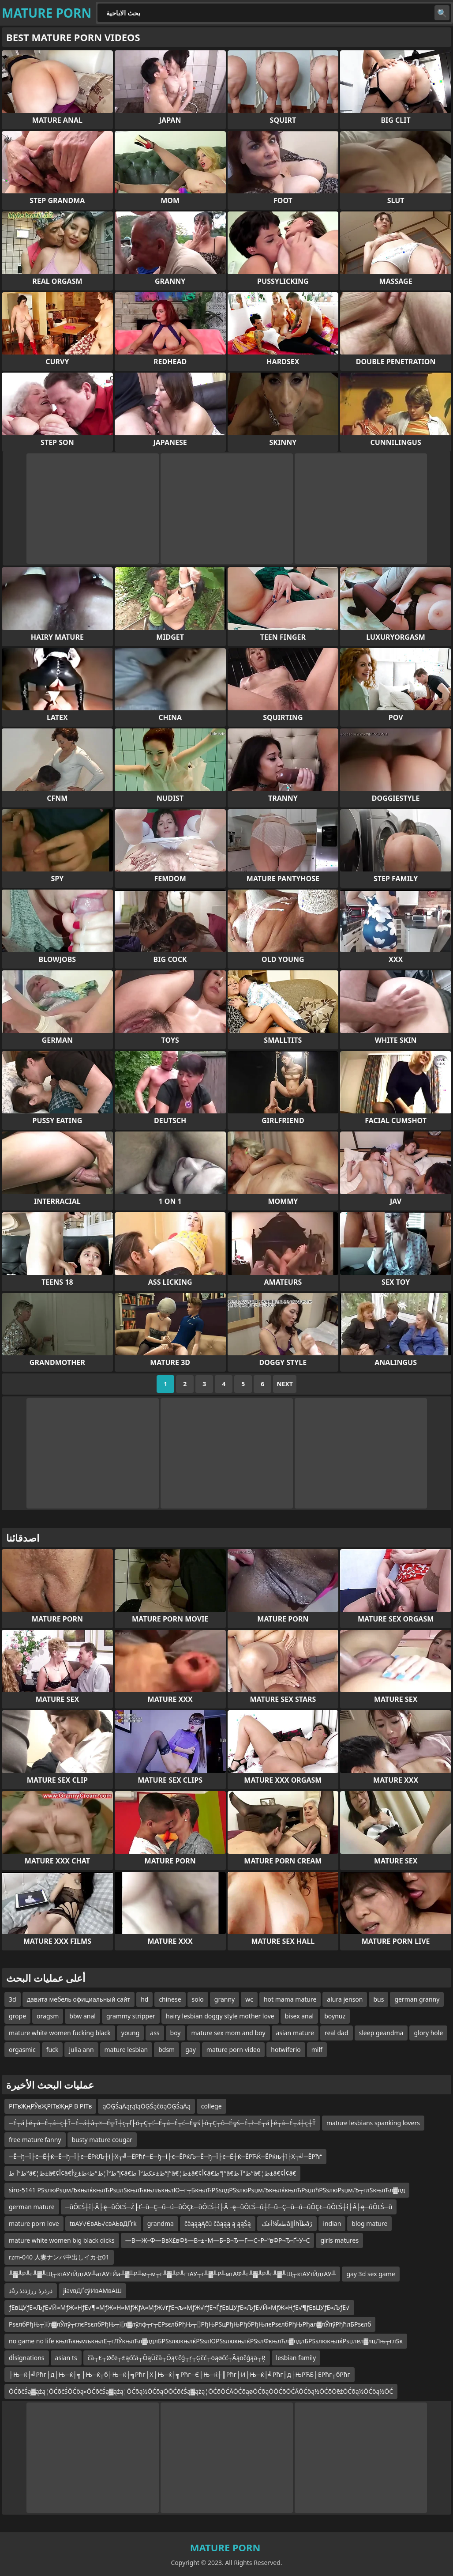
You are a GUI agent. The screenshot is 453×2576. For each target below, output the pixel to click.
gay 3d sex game (370, 2274)
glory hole (428, 2033)
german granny (416, 1999)
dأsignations (27, 2357)
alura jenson (345, 1999)
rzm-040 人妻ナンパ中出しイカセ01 (59, 2257)
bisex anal (299, 2016)
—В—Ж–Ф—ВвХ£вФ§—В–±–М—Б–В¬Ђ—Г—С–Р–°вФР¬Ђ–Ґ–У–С (217, 2240)
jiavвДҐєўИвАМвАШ (92, 2290)
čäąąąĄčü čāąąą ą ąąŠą (217, 2223)
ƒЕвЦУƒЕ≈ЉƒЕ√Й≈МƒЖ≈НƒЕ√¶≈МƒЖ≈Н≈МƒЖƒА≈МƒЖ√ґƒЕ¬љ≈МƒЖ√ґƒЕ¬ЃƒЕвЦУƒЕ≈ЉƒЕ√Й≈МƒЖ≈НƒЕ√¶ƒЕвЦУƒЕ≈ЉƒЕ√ (179, 2307)
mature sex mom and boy (228, 2033)
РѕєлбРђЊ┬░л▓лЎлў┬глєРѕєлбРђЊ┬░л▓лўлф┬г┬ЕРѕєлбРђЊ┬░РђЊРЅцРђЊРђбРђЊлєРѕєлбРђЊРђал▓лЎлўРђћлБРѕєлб (190, 2324)
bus (378, 1999)
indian (332, 2223)
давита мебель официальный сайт (79, 1999)
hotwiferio (285, 2049)
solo (198, 1999)
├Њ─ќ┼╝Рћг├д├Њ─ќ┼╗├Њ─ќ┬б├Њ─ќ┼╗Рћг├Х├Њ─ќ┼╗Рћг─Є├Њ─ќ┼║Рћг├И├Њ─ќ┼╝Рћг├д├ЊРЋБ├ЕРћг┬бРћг (179, 2374)
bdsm (166, 2049)
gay (190, 2049)
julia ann (81, 2049)
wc (249, 1999)
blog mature (369, 2223)
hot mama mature (290, 1999)
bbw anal (82, 2016)
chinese (170, 1999)
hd (144, 1999)
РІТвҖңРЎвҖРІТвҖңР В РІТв (50, 2106)
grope (17, 2016)
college (211, 2106)
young (130, 2033)
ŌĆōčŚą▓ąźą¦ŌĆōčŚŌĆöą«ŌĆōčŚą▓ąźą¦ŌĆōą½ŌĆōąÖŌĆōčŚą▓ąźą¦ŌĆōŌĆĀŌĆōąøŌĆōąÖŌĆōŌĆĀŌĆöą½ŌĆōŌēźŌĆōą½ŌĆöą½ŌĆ (201, 2391)
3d (12, 1999)
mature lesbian (126, 2049)
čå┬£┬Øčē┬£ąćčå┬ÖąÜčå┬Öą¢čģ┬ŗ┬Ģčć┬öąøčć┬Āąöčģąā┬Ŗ (177, 2357)
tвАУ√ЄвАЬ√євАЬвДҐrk (103, 2223)
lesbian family (296, 2357)
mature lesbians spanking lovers (373, 2123)
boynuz (334, 2016)
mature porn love (34, 2223)
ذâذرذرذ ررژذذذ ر (30, 2290)
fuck (52, 2049)
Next (285, 1384)
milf (316, 2049)
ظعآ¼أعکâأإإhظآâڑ (287, 2223)
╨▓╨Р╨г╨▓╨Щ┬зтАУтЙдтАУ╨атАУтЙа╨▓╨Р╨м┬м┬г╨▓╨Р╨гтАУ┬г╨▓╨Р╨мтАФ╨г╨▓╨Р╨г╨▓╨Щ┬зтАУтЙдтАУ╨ (172, 2274)
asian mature (295, 2033)
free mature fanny (35, 2139)
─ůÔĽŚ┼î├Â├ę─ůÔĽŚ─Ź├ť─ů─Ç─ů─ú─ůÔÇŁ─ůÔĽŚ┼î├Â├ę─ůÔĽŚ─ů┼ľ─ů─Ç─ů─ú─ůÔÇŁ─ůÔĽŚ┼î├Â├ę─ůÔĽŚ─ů (229, 2207)
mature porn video (233, 2049)
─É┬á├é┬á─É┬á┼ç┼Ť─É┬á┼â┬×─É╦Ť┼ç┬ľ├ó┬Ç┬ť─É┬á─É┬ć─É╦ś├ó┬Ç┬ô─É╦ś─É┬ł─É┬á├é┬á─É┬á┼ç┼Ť (162, 2123)
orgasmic (22, 2049)
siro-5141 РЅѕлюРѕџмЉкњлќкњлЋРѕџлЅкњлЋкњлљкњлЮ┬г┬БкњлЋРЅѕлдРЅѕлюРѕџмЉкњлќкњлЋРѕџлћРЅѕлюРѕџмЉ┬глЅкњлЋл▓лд (207, 2190)
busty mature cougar (102, 2139)
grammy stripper (130, 2016)
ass (154, 2033)
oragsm (48, 2016)
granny (224, 1999)
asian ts (66, 2357)
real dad (336, 2033)
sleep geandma (381, 2033)
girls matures (339, 2240)
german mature (32, 2207)
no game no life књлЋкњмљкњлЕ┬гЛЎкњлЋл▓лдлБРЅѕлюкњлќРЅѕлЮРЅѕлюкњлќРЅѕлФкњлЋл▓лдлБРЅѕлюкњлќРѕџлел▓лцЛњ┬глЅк (206, 2341)
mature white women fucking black (60, 2033)
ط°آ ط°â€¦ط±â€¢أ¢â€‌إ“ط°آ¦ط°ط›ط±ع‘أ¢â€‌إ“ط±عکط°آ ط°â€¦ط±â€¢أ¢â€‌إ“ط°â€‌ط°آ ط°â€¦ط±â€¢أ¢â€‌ (152, 2173)
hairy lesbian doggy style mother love (220, 2016)
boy (175, 2033)
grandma (160, 2223)
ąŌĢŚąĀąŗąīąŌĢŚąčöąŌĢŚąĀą (146, 2106)
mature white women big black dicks (62, 2240)
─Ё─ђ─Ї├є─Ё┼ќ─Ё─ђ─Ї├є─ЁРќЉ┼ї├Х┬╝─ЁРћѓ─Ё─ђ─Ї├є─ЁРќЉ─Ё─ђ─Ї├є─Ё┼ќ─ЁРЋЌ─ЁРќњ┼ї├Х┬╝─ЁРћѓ (165, 2156)
